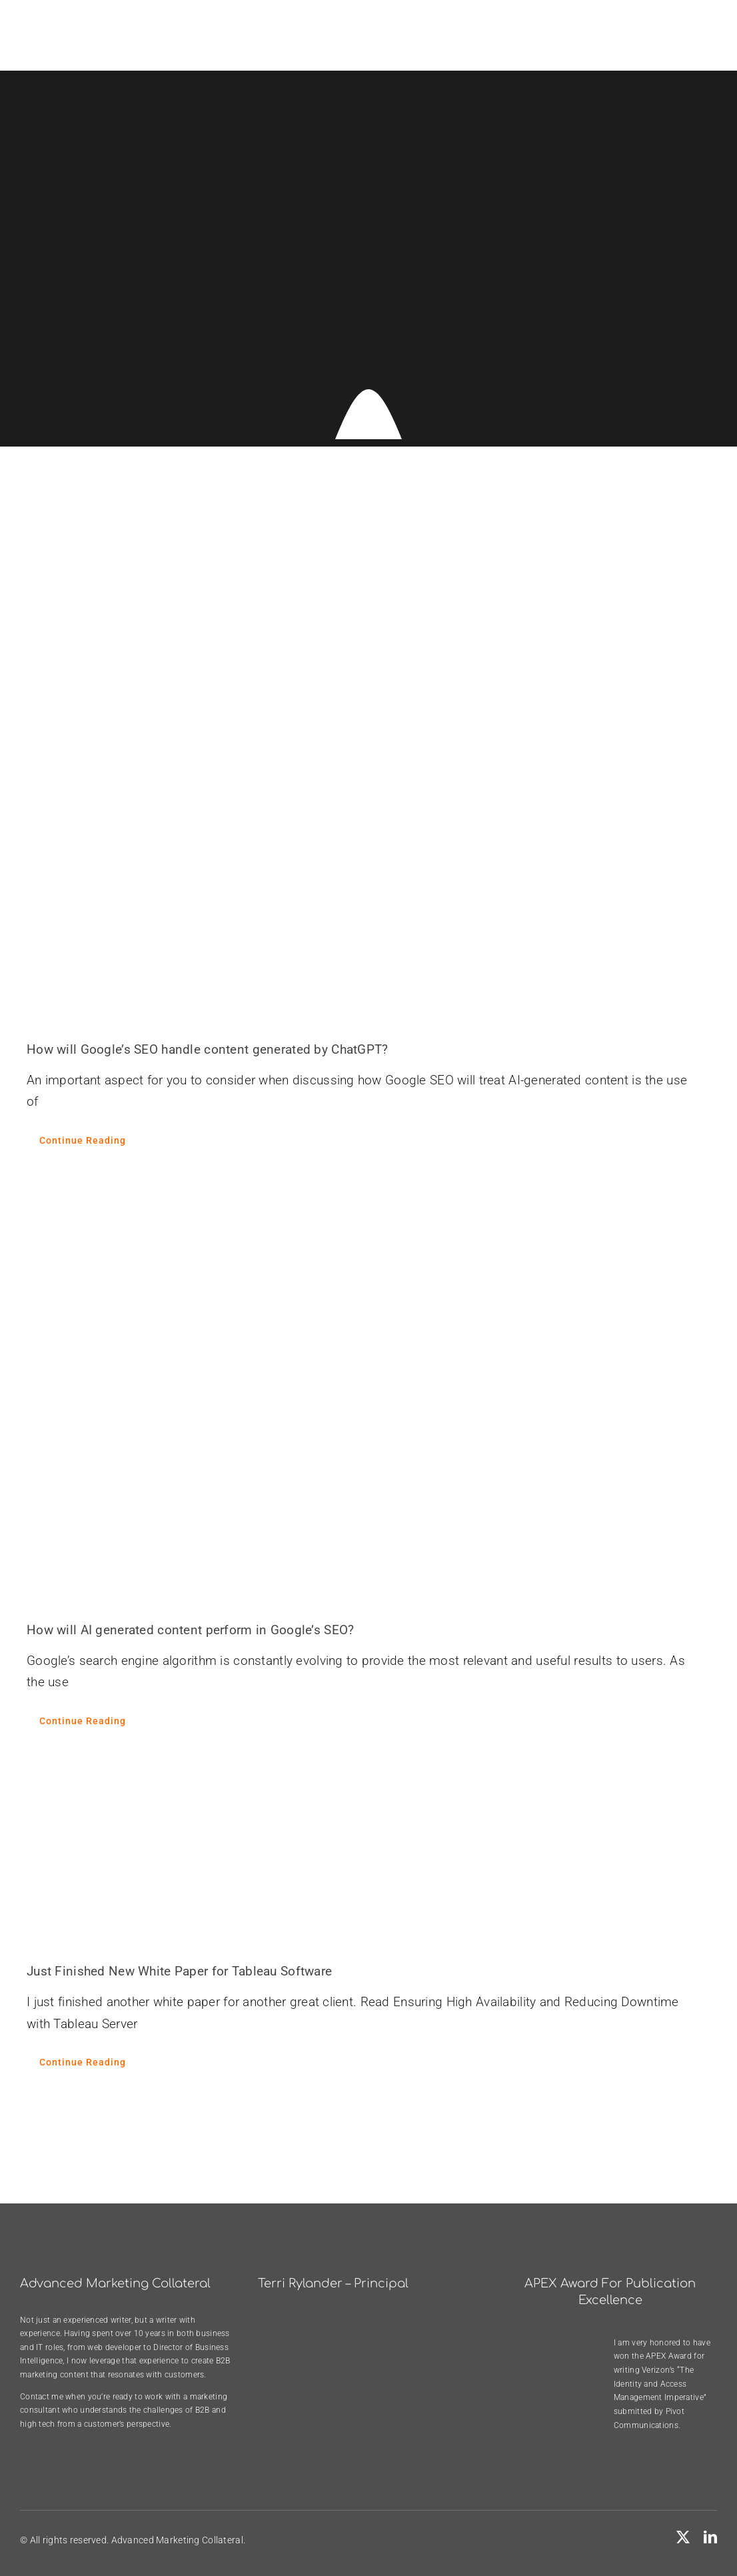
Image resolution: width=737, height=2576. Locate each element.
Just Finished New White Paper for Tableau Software (179, 1971)
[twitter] (683, 2537)
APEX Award (669, 2356)
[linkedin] (710, 2537)
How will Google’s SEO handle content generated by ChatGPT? (207, 1049)
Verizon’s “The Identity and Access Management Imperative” (660, 2383)
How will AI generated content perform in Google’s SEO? (190, 1630)
